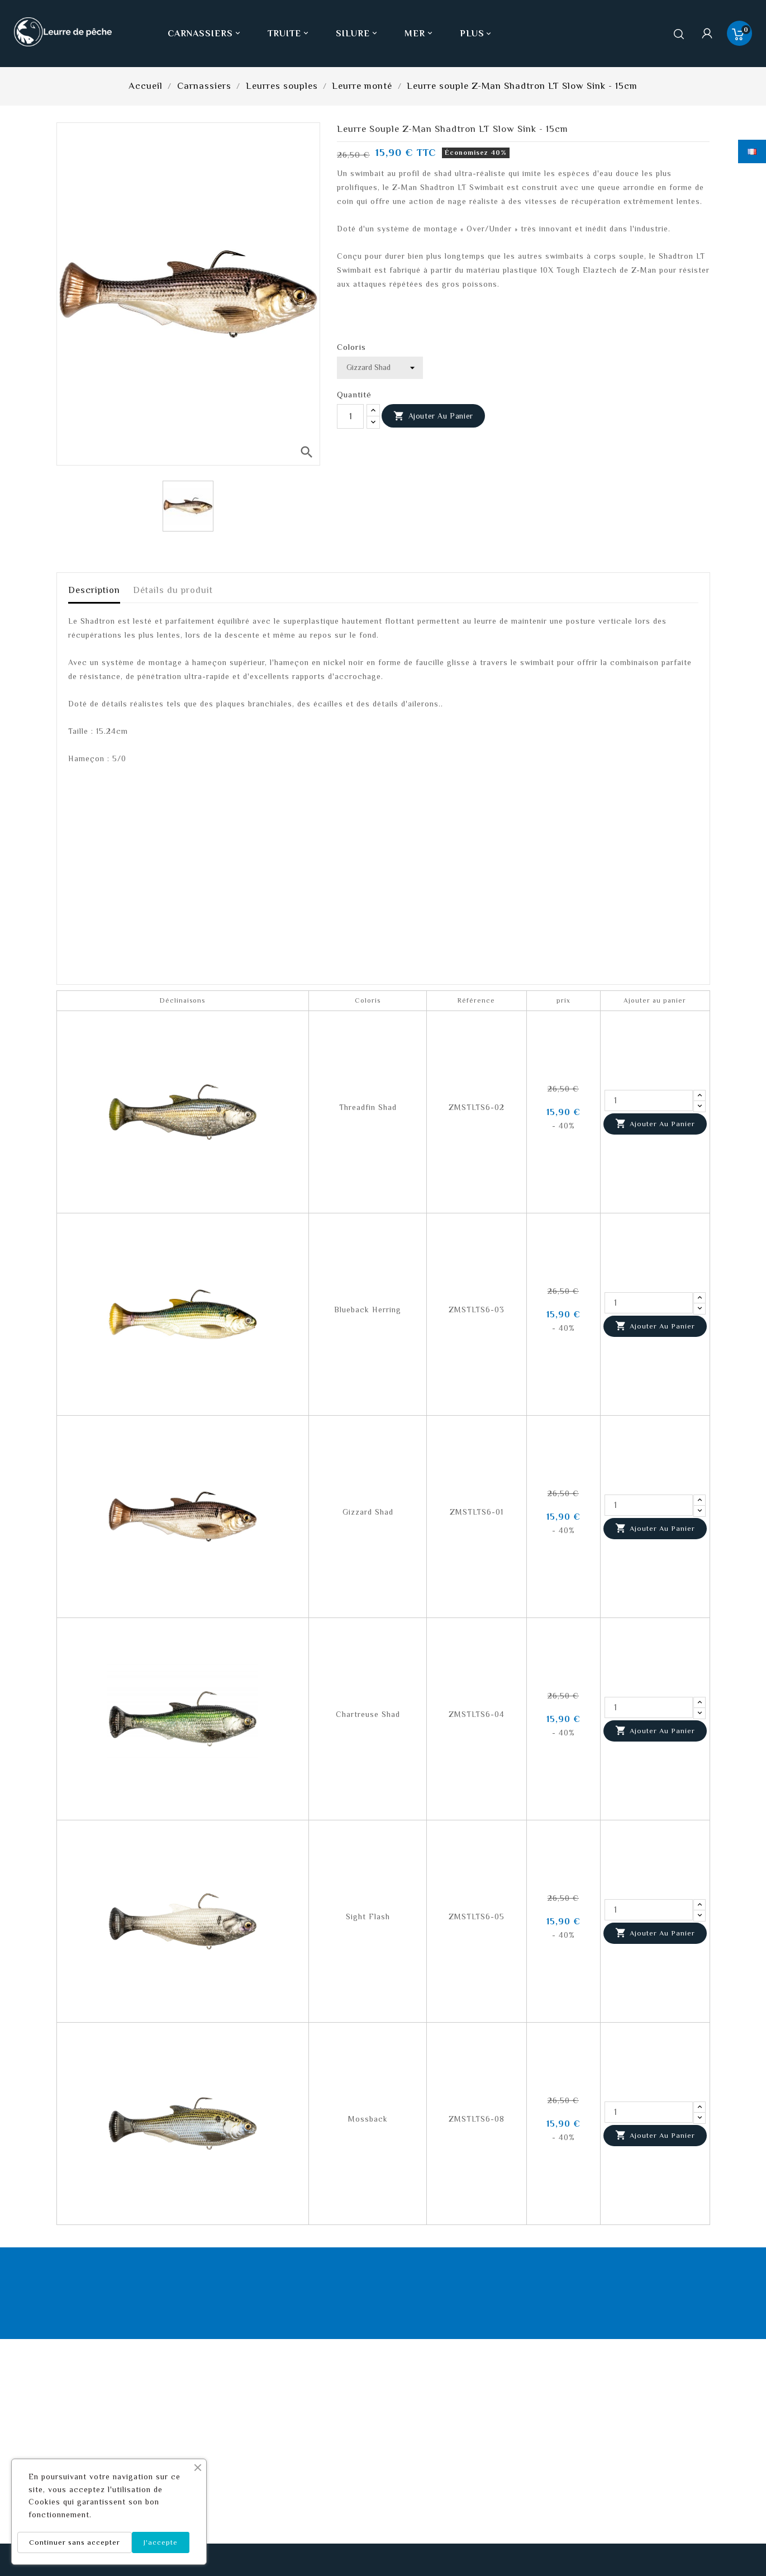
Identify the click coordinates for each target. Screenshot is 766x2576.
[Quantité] (350, 416)
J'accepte (161, 2542)
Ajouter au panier (433, 416)
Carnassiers (205, 33)
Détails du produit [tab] (173, 590)
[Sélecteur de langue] (752, 151)
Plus (472, 34)
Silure (357, 33)
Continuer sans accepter (74, 2542)
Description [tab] (94, 590)
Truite (289, 33)
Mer (420, 33)
